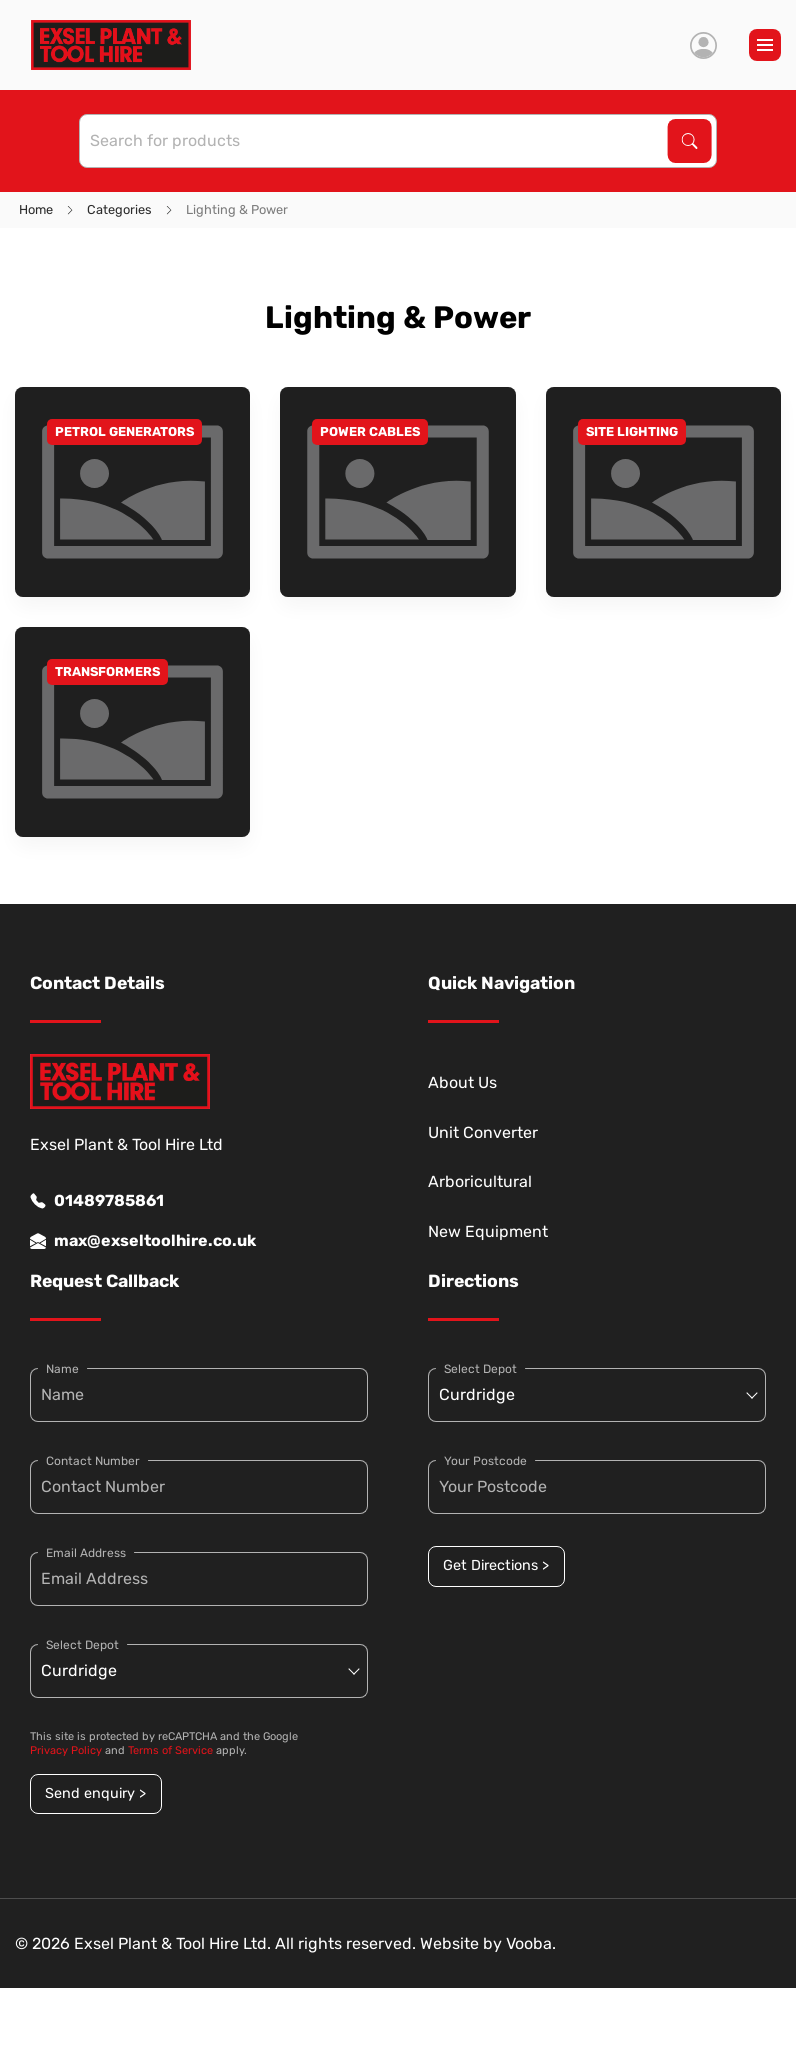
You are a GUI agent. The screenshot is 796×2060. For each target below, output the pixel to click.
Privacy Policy (66, 1750)
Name (62, 1369)
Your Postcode (485, 1461)
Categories (119, 209)
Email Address (86, 1553)
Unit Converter (483, 1132)
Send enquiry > (95, 1793)
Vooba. (531, 1943)
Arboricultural (480, 1181)
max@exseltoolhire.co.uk (143, 1241)
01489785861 (97, 1201)
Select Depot (82, 1645)
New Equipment (488, 1231)
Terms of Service (170, 1750)
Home (36, 209)
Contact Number (93, 1461)
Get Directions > (496, 1565)
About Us (462, 1082)
